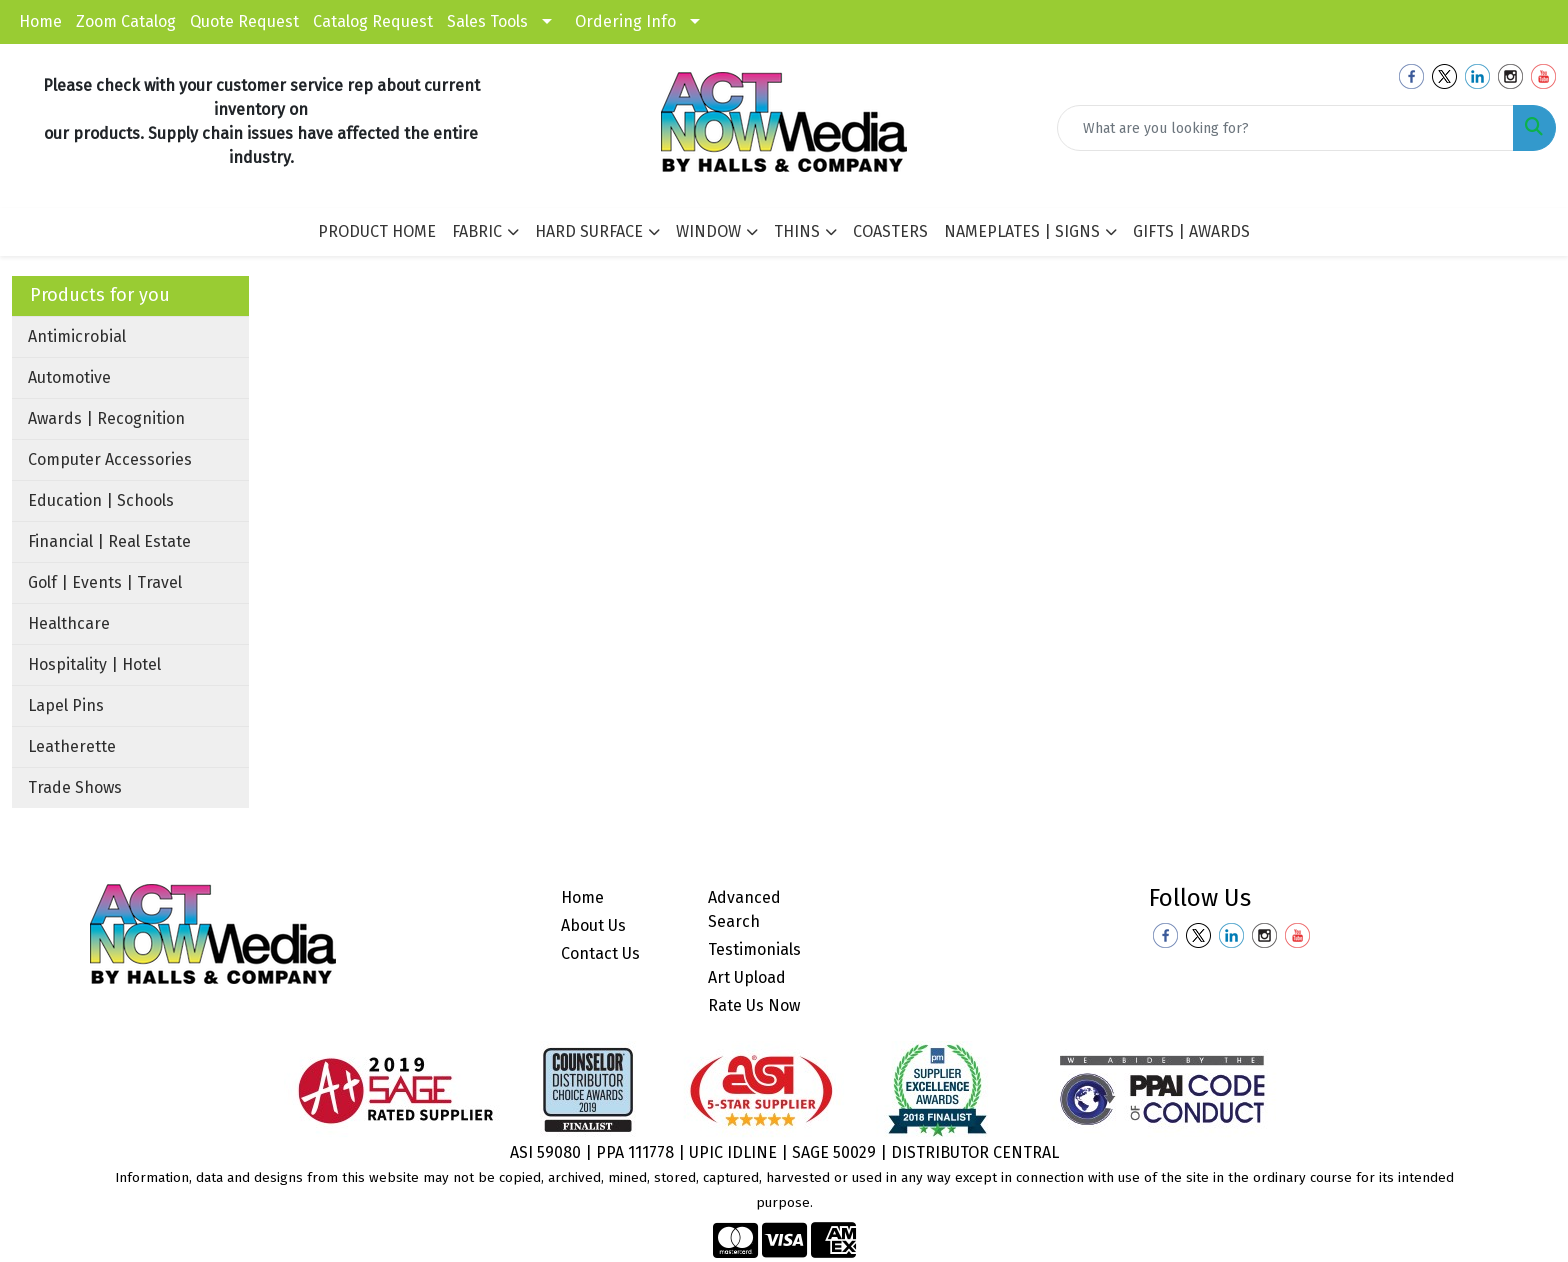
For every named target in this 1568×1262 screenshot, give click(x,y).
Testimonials (754, 949)
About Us (593, 925)
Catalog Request (373, 21)
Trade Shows (75, 787)
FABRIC (477, 231)
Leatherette (72, 746)
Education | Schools (101, 500)
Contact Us (600, 953)
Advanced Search (744, 909)
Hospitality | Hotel (94, 664)
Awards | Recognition (106, 418)
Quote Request (244, 21)
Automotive (69, 377)
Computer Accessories (110, 459)
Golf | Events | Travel (105, 582)
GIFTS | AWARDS (1191, 231)
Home (40, 21)
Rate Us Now (754, 1005)
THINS (797, 231)
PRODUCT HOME (377, 231)
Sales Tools (487, 21)
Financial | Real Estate (109, 541)
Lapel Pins (66, 705)
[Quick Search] (1285, 128)
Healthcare (69, 623)
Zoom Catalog (126, 21)
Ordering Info (625, 21)
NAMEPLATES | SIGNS (1022, 231)
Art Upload (747, 977)
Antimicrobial (77, 336)
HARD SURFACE (589, 231)
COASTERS (890, 231)
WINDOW (708, 231)
